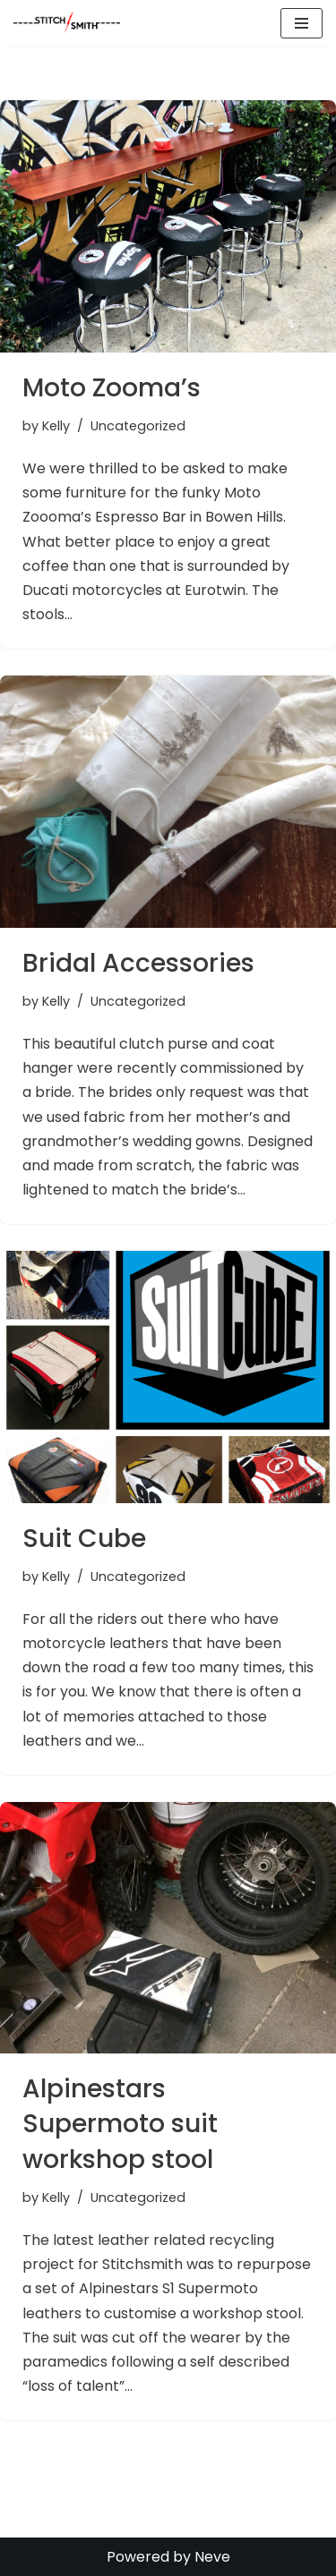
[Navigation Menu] (301, 23)
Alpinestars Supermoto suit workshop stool (120, 2123)
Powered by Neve (168, 2556)
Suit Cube (84, 1538)
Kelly (56, 426)
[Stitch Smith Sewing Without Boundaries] (71, 23)
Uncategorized (137, 426)
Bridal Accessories (138, 963)
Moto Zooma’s (111, 387)
